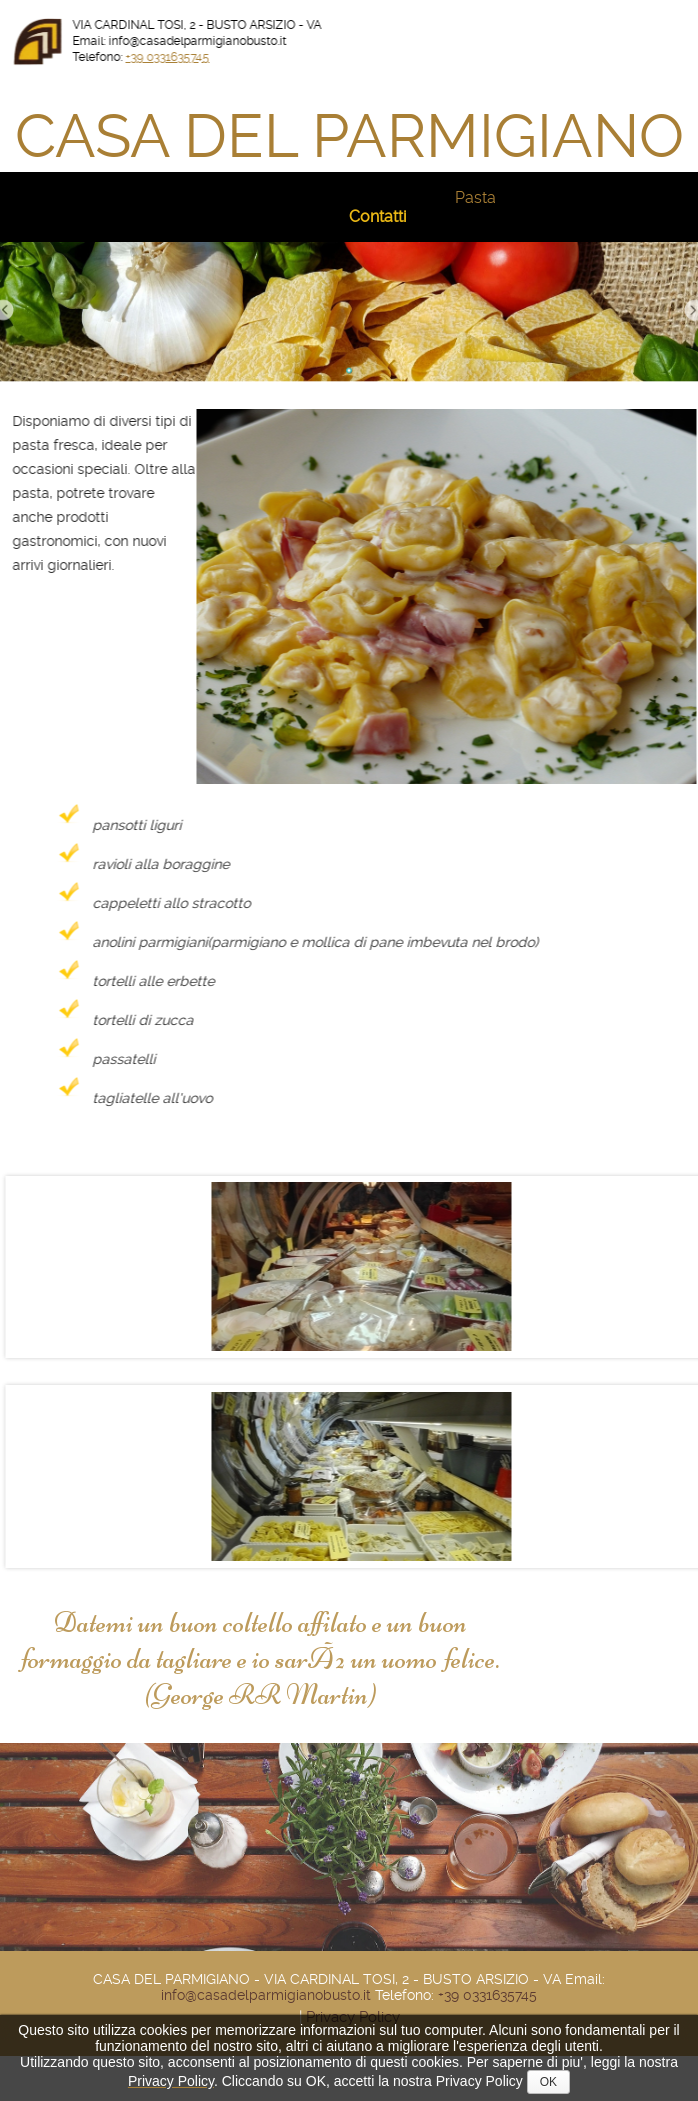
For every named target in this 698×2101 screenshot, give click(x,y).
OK (548, 2082)
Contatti (377, 216)
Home (80, 197)
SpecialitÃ (554, 197)
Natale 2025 (166, 197)
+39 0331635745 (182, 57)
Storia (251, 197)
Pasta (475, 197)
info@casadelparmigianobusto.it (266, 1995)
